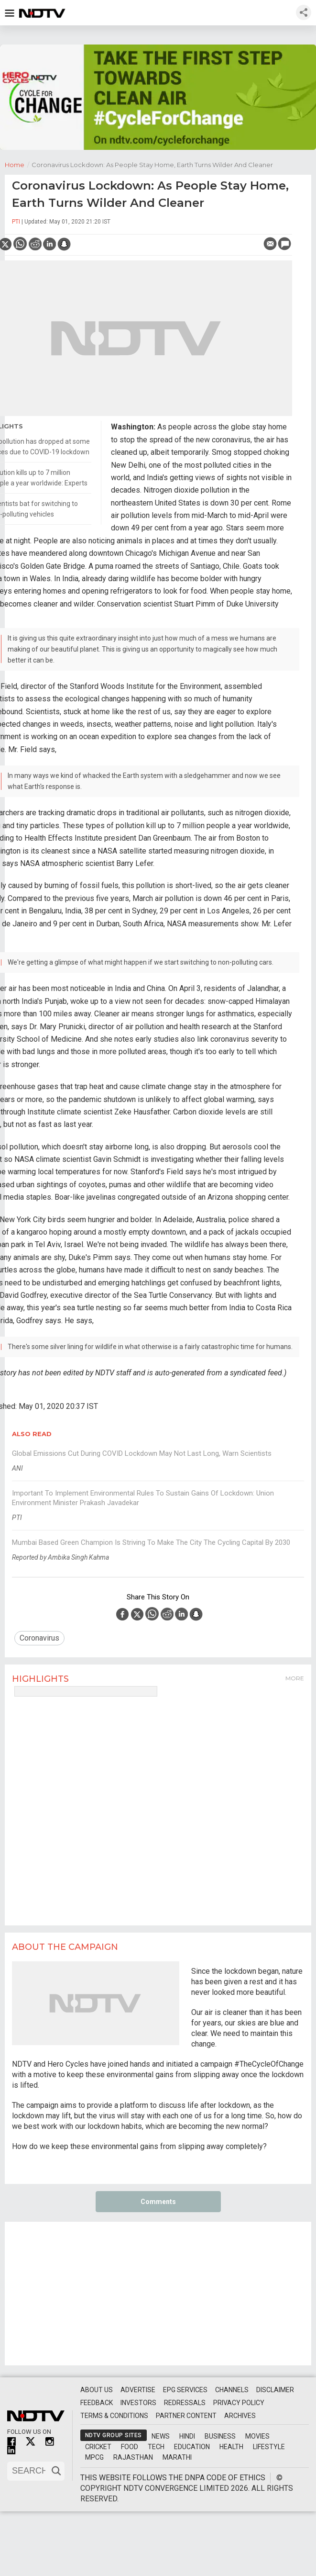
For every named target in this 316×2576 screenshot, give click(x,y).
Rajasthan (133, 2457)
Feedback (96, 2403)
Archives (240, 2415)
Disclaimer (275, 2390)
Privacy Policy (238, 2403)
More (294, 1678)
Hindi (187, 2436)
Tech (156, 2447)
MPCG (94, 2457)
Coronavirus (39, 1637)
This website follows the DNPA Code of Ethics (172, 2477)
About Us (96, 2390)
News (161, 2436)
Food (129, 2447)
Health (231, 2447)
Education (192, 2447)
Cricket (98, 2447)
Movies (257, 2436)
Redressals (185, 2403)
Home (18, 164)
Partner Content (186, 2415)
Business (220, 2436)
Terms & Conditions (114, 2415)
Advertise (137, 2390)
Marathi (177, 2457)
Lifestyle (269, 2447)
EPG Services (185, 2390)
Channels (232, 2390)
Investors (138, 2403)
